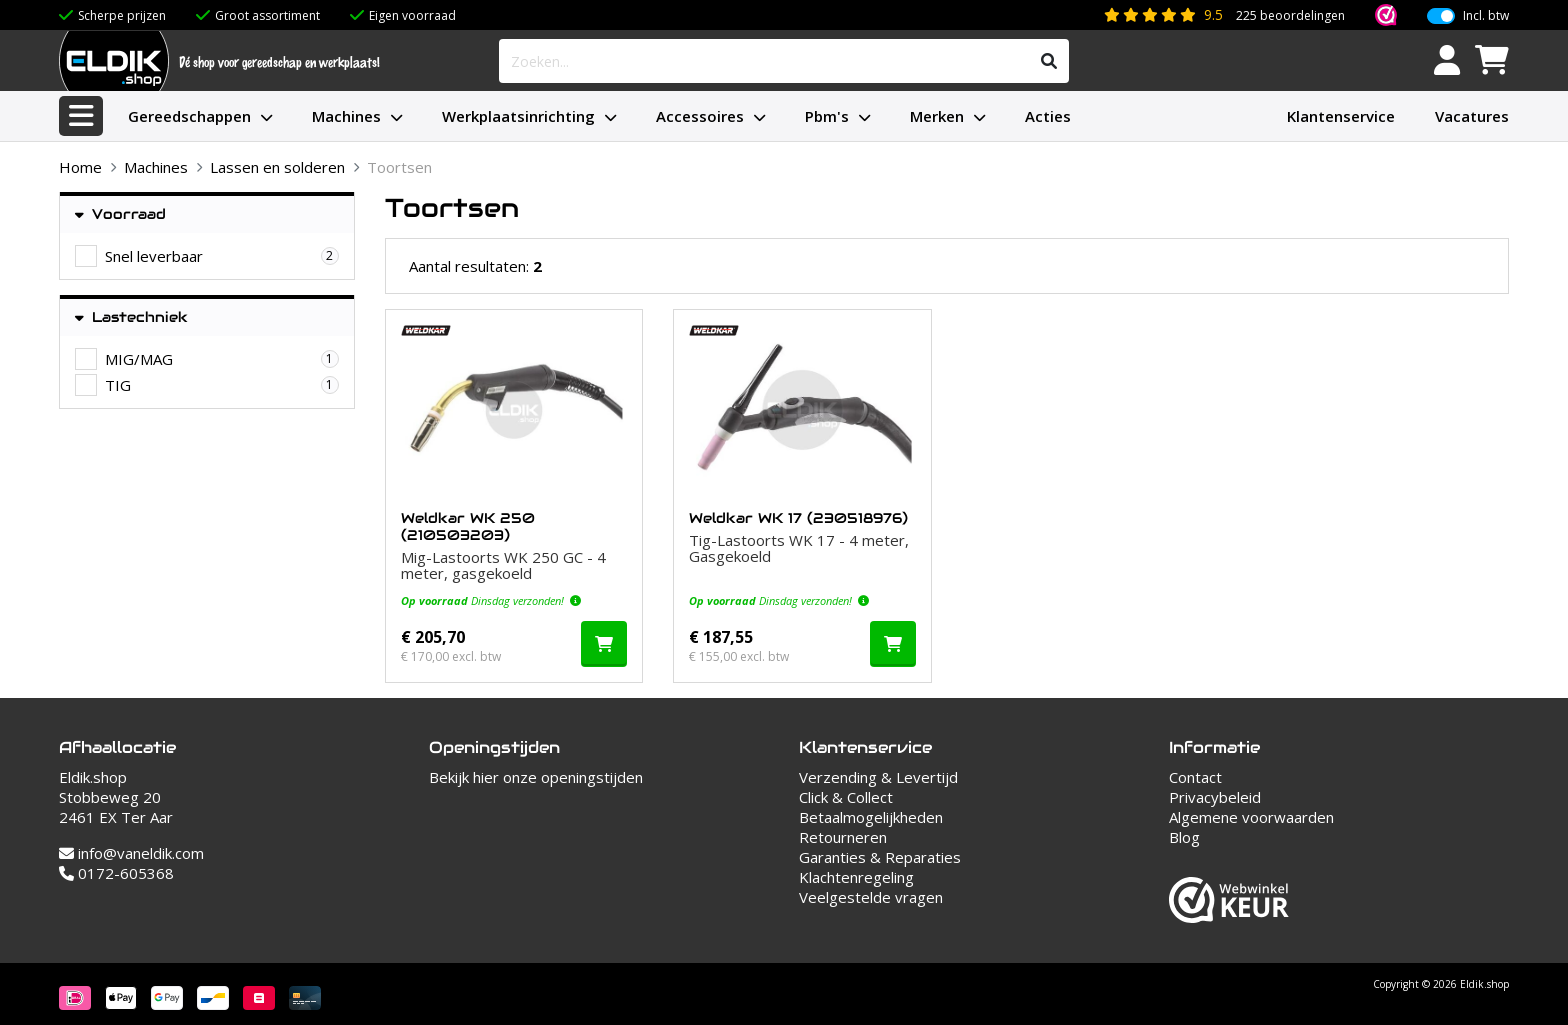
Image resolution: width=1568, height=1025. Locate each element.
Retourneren (843, 837)
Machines (346, 116)
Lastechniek (131, 317)
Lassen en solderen (277, 167)
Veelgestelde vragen (871, 897)
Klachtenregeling (856, 877)
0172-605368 (116, 873)
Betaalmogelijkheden (871, 817)
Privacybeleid (1215, 797)
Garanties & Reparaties (880, 857)
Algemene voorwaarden (1251, 817)
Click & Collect (846, 797)
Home (80, 167)
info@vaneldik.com (131, 853)
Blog (1184, 837)
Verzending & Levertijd (878, 777)
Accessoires (700, 116)
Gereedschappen (189, 116)
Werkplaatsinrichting (518, 116)
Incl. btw (1486, 16)
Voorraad (120, 214)
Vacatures (1472, 116)
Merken (937, 116)
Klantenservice (1341, 116)
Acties (1048, 116)
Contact (1195, 777)
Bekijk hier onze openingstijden (536, 777)
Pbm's (827, 116)
